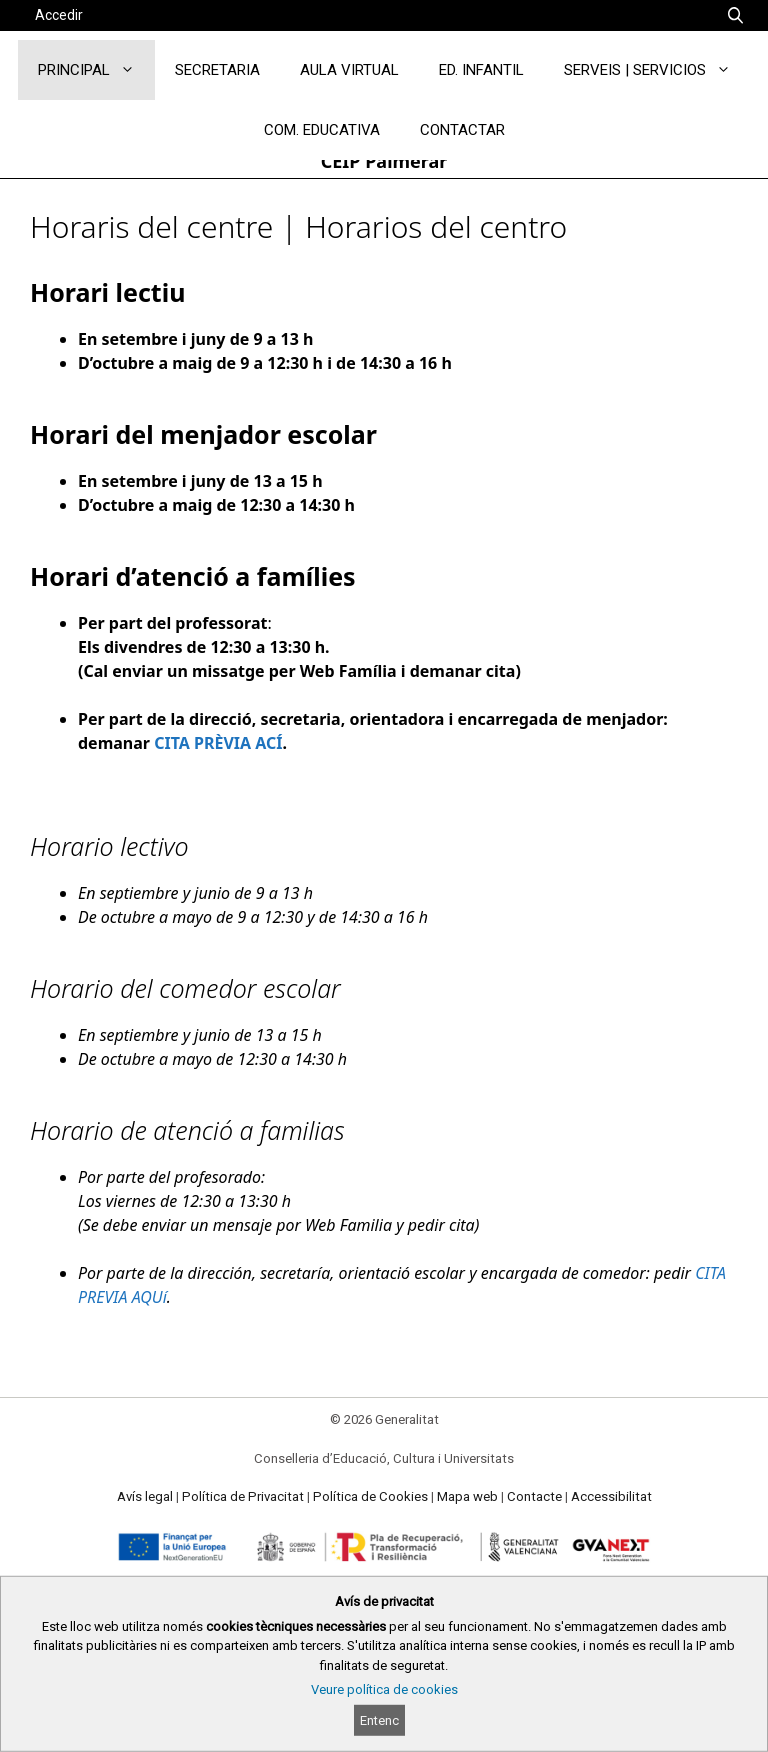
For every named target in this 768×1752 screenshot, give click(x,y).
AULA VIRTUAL (349, 70)
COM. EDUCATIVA (322, 130)
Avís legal (145, 1496)
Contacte (534, 1496)
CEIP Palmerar (384, 161)
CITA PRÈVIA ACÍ (218, 743)
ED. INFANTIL (481, 70)
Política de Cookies (370, 1496)
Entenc (379, 1720)
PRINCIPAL (96, 70)
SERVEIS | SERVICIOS (657, 70)
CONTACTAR (462, 130)
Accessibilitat (611, 1496)
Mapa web (467, 1496)
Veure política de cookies (384, 1689)
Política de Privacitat (243, 1496)
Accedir (59, 15)
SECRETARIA (217, 70)
